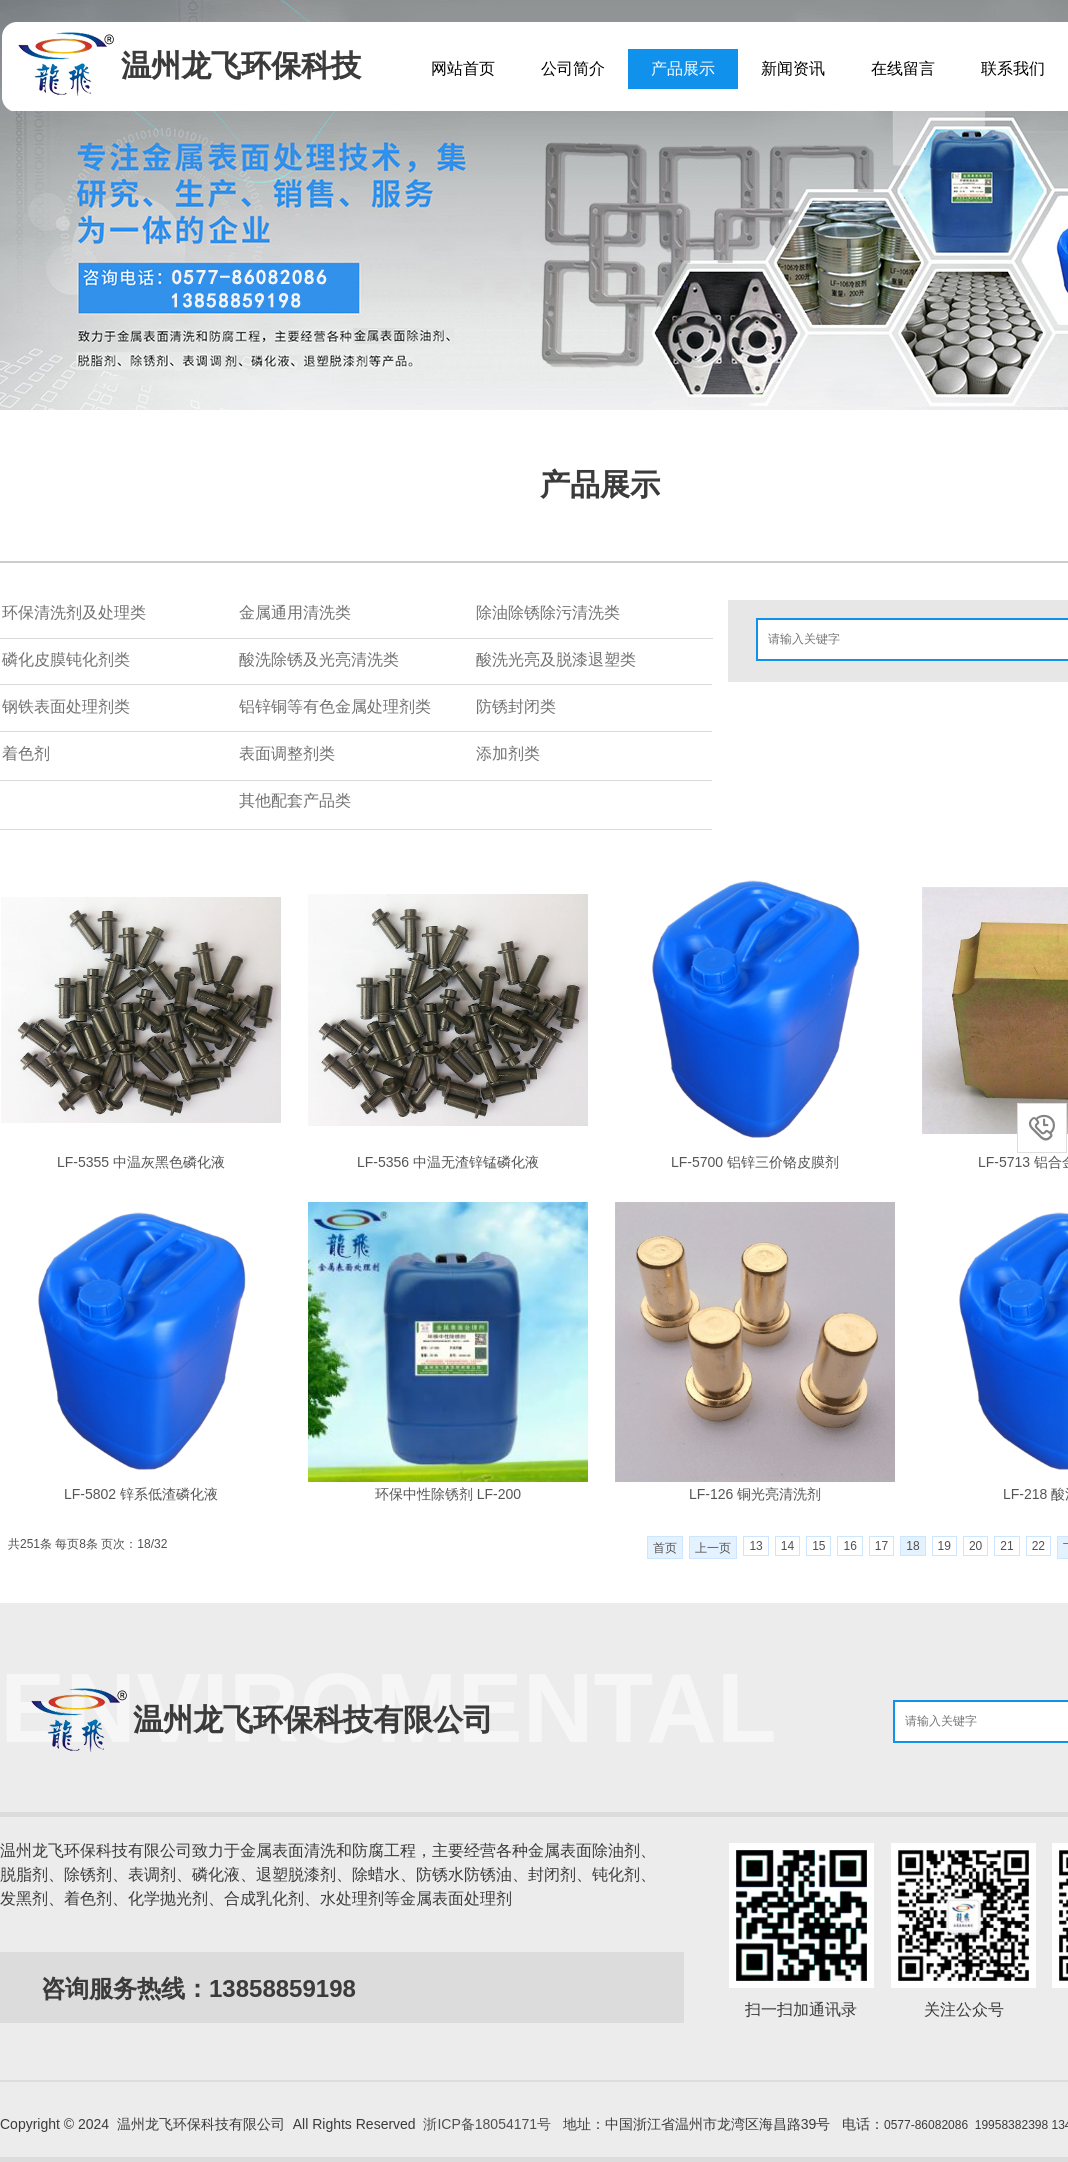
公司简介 (573, 68)
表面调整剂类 (287, 753)
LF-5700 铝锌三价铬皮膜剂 (755, 1162)
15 (818, 1546)
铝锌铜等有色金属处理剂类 (335, 706)
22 (1038, 1546)
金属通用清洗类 (295, 612)
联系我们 (1013, 68)
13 (755, 1546)
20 (975, 1546)
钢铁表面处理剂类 (66, 706)
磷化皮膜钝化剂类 (66, 659)
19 (944, 1546)
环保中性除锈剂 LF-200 (448, 1494)
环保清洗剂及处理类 (74, 612)
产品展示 (683, 68)
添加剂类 (508, 753)
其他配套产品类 (295, 800)
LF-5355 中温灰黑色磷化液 (141, 1162)
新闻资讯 (793, 68)
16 (849, 1546)
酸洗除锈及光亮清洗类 (319, 659)
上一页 (713, 1548)
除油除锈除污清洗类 (548, 612)
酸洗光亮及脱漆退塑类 (556, 659)
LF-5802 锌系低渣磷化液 (141, 1494)
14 (787, 1546)
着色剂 (26, 753)
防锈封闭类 (516, 706)
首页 (665, 1548)
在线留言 (903, 68)
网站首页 (463, 68)
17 (881, 1546)
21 (1006, 1546)
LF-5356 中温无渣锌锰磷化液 (448, 1162)
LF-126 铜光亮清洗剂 (755, 1494)
